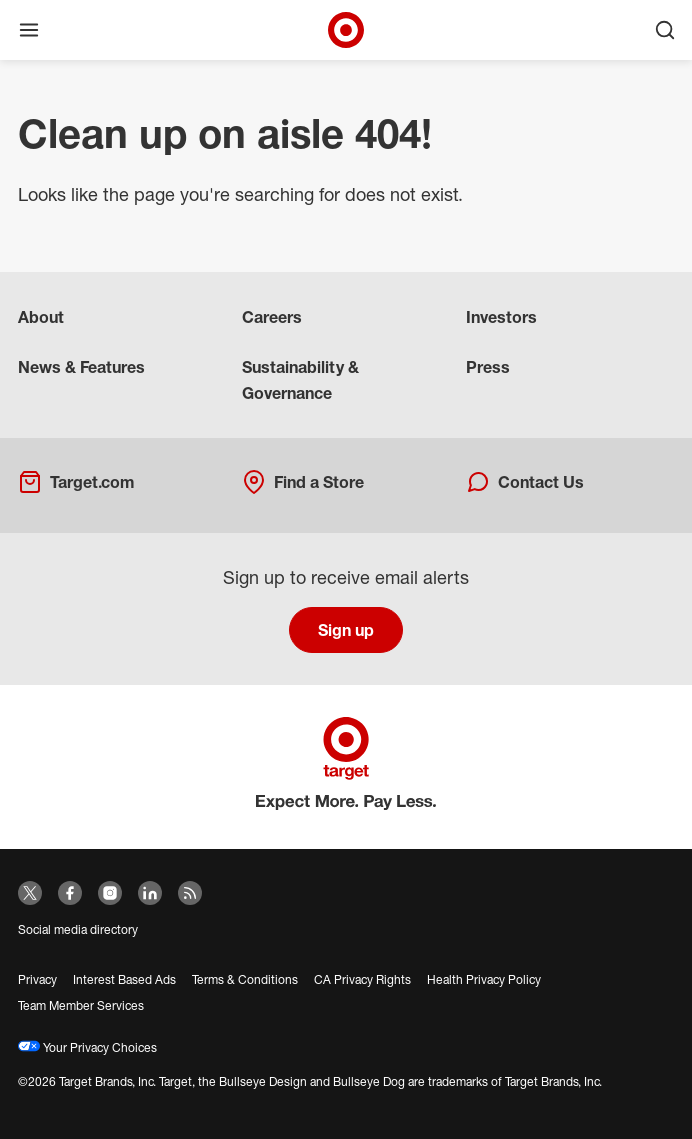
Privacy (37, 979)
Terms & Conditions (245, 979)
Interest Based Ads (124, 979)
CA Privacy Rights (362, 979)
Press (488, 367)
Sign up (346, 630)
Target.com (76, 482)
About (41, 317)
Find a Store (303, 482)
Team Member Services (81, 1005)
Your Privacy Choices (87, 1047)
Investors (501, 317)
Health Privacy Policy (484, 979)
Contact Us (525, 482)
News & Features (81, 367)
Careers (272, 317)
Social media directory (78, 929)
